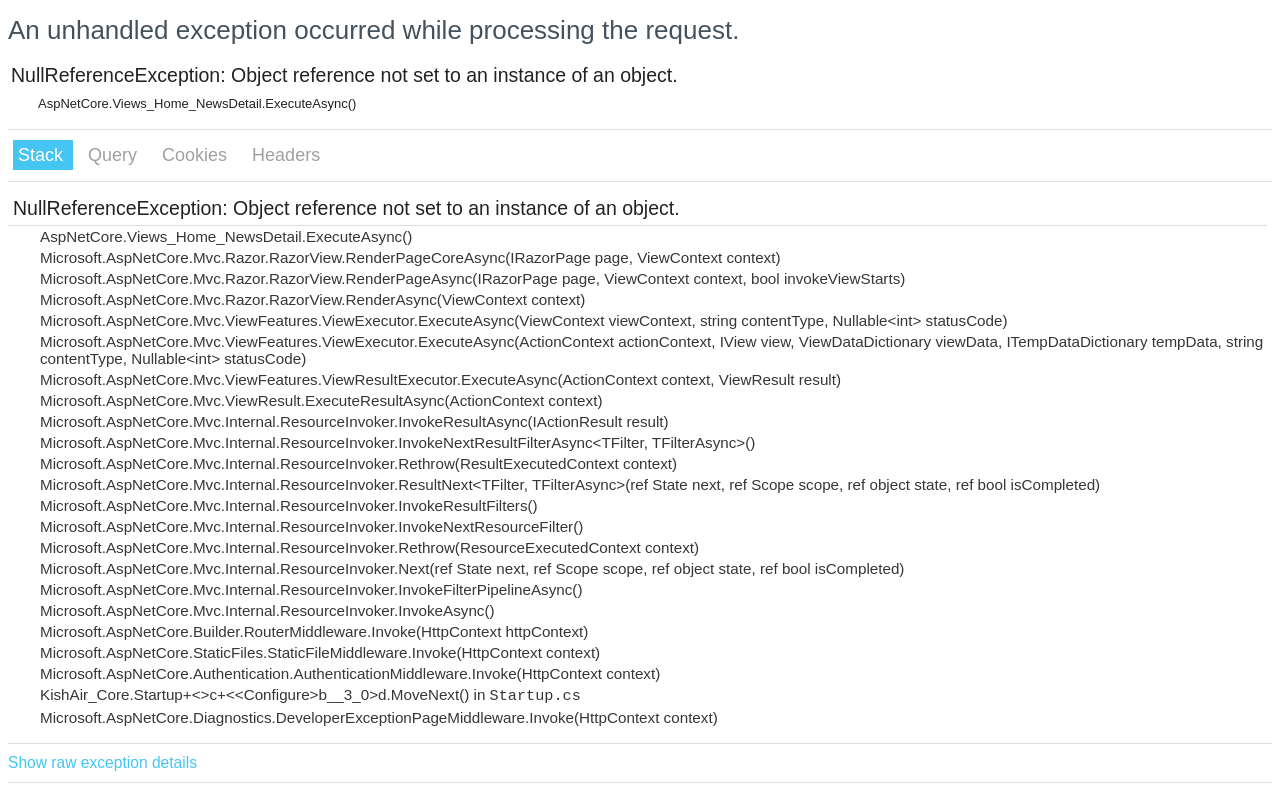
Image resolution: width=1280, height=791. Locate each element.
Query (115, 155)
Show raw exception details (102, 762)
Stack (43, 155)
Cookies (197, 155)
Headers (286, 155)
